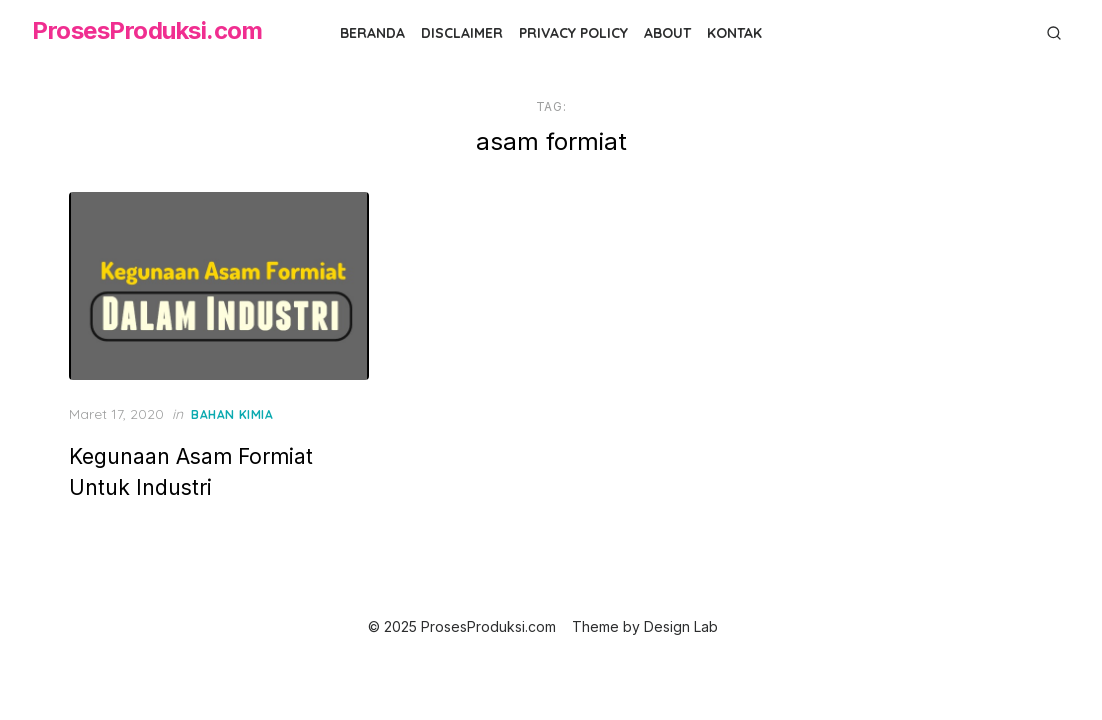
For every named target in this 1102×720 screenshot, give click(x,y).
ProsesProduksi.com (147, 30)
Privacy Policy (573, 33)
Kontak (734, 33)
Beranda (372, 33)
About (667, 33)
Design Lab (681, 626)
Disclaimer (462, 33)
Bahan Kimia (232, 414)
